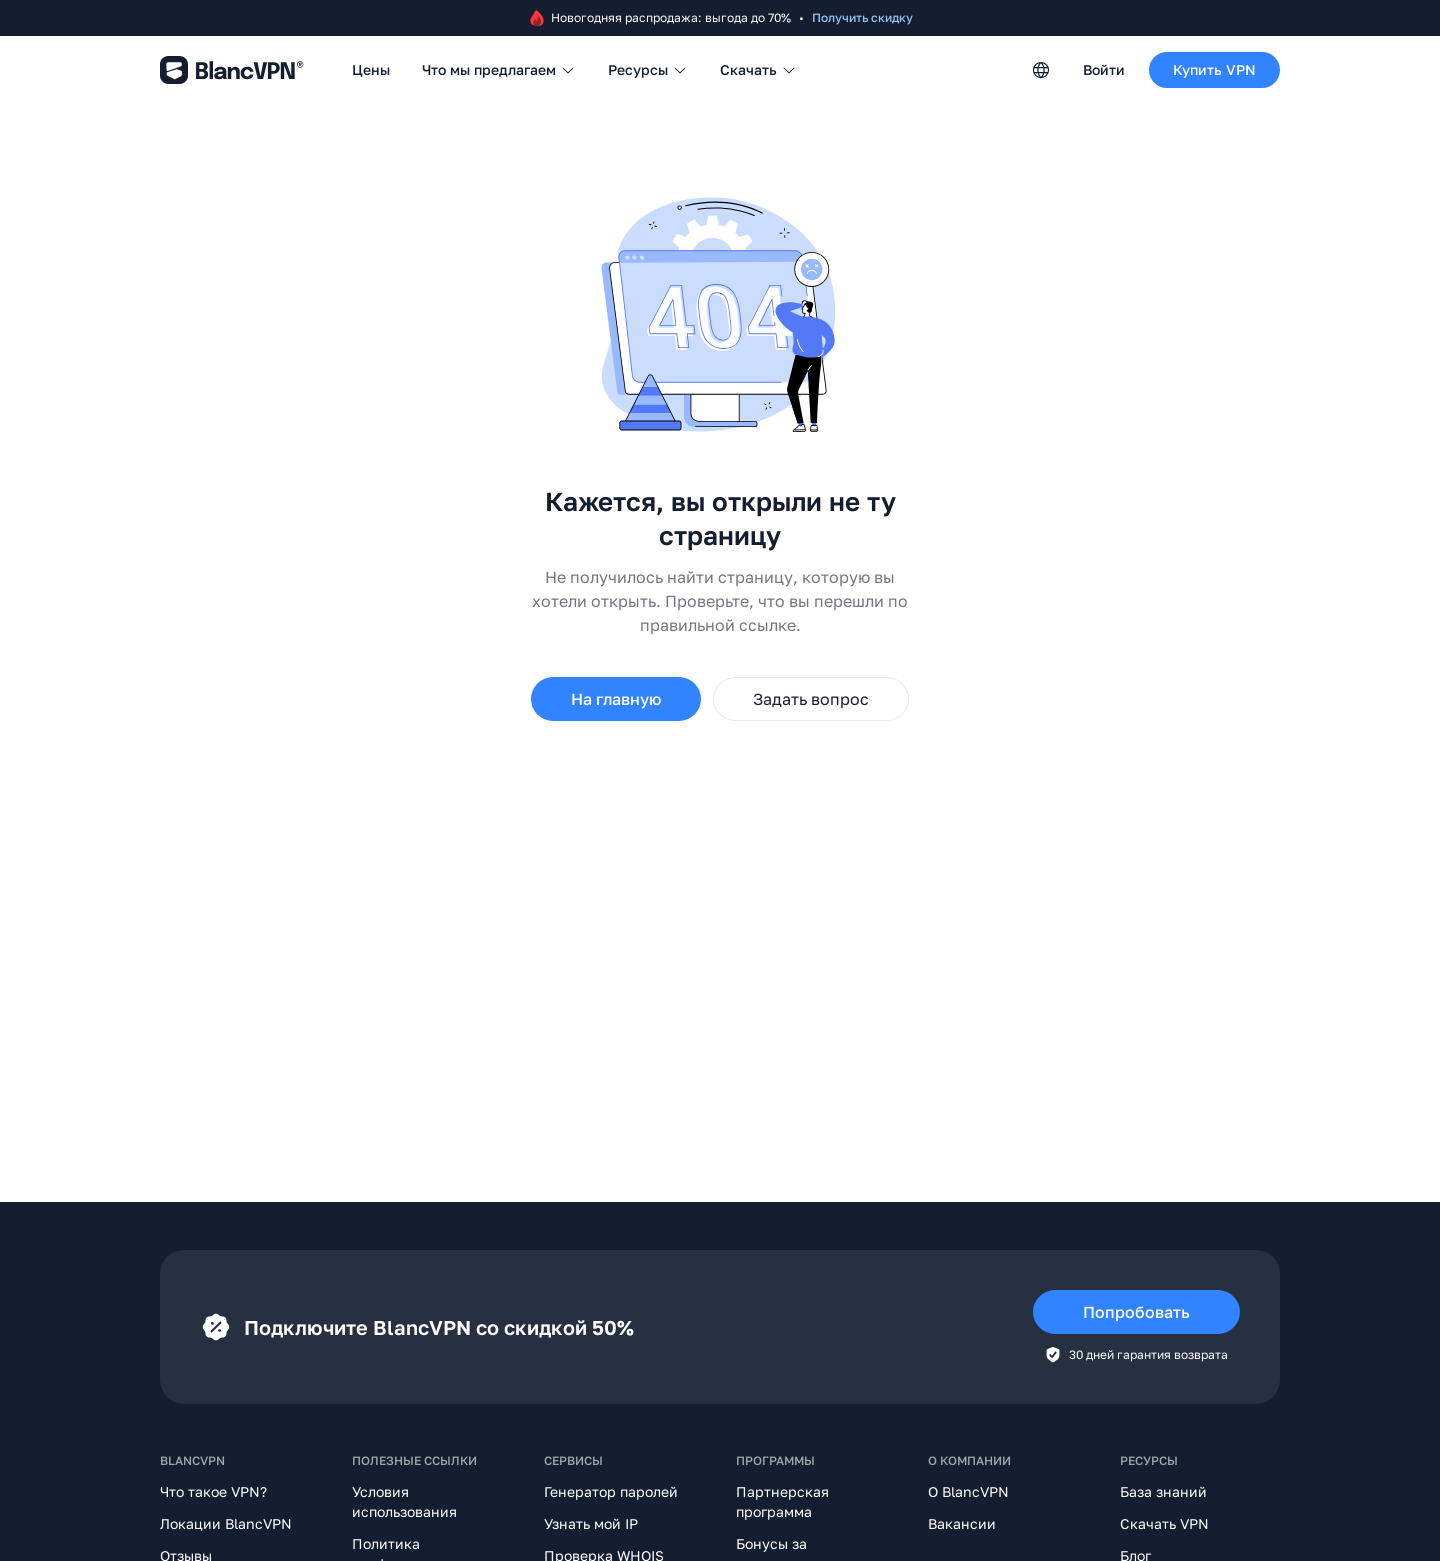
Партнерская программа (782, 1501)
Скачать (758, 69)
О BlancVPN (968, 1491)
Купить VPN (1214, 69)
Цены (371, 69)
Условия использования (404, 1501)
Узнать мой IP (591, 1523)
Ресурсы (648, 69)
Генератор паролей (611, 1491)
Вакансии (962, 1523)
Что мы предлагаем (499, 69)
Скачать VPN (1164, 1523)
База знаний (1163, 1491)
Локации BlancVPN (226, 1523)
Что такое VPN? (213, 1491)
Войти (1104, 69)
